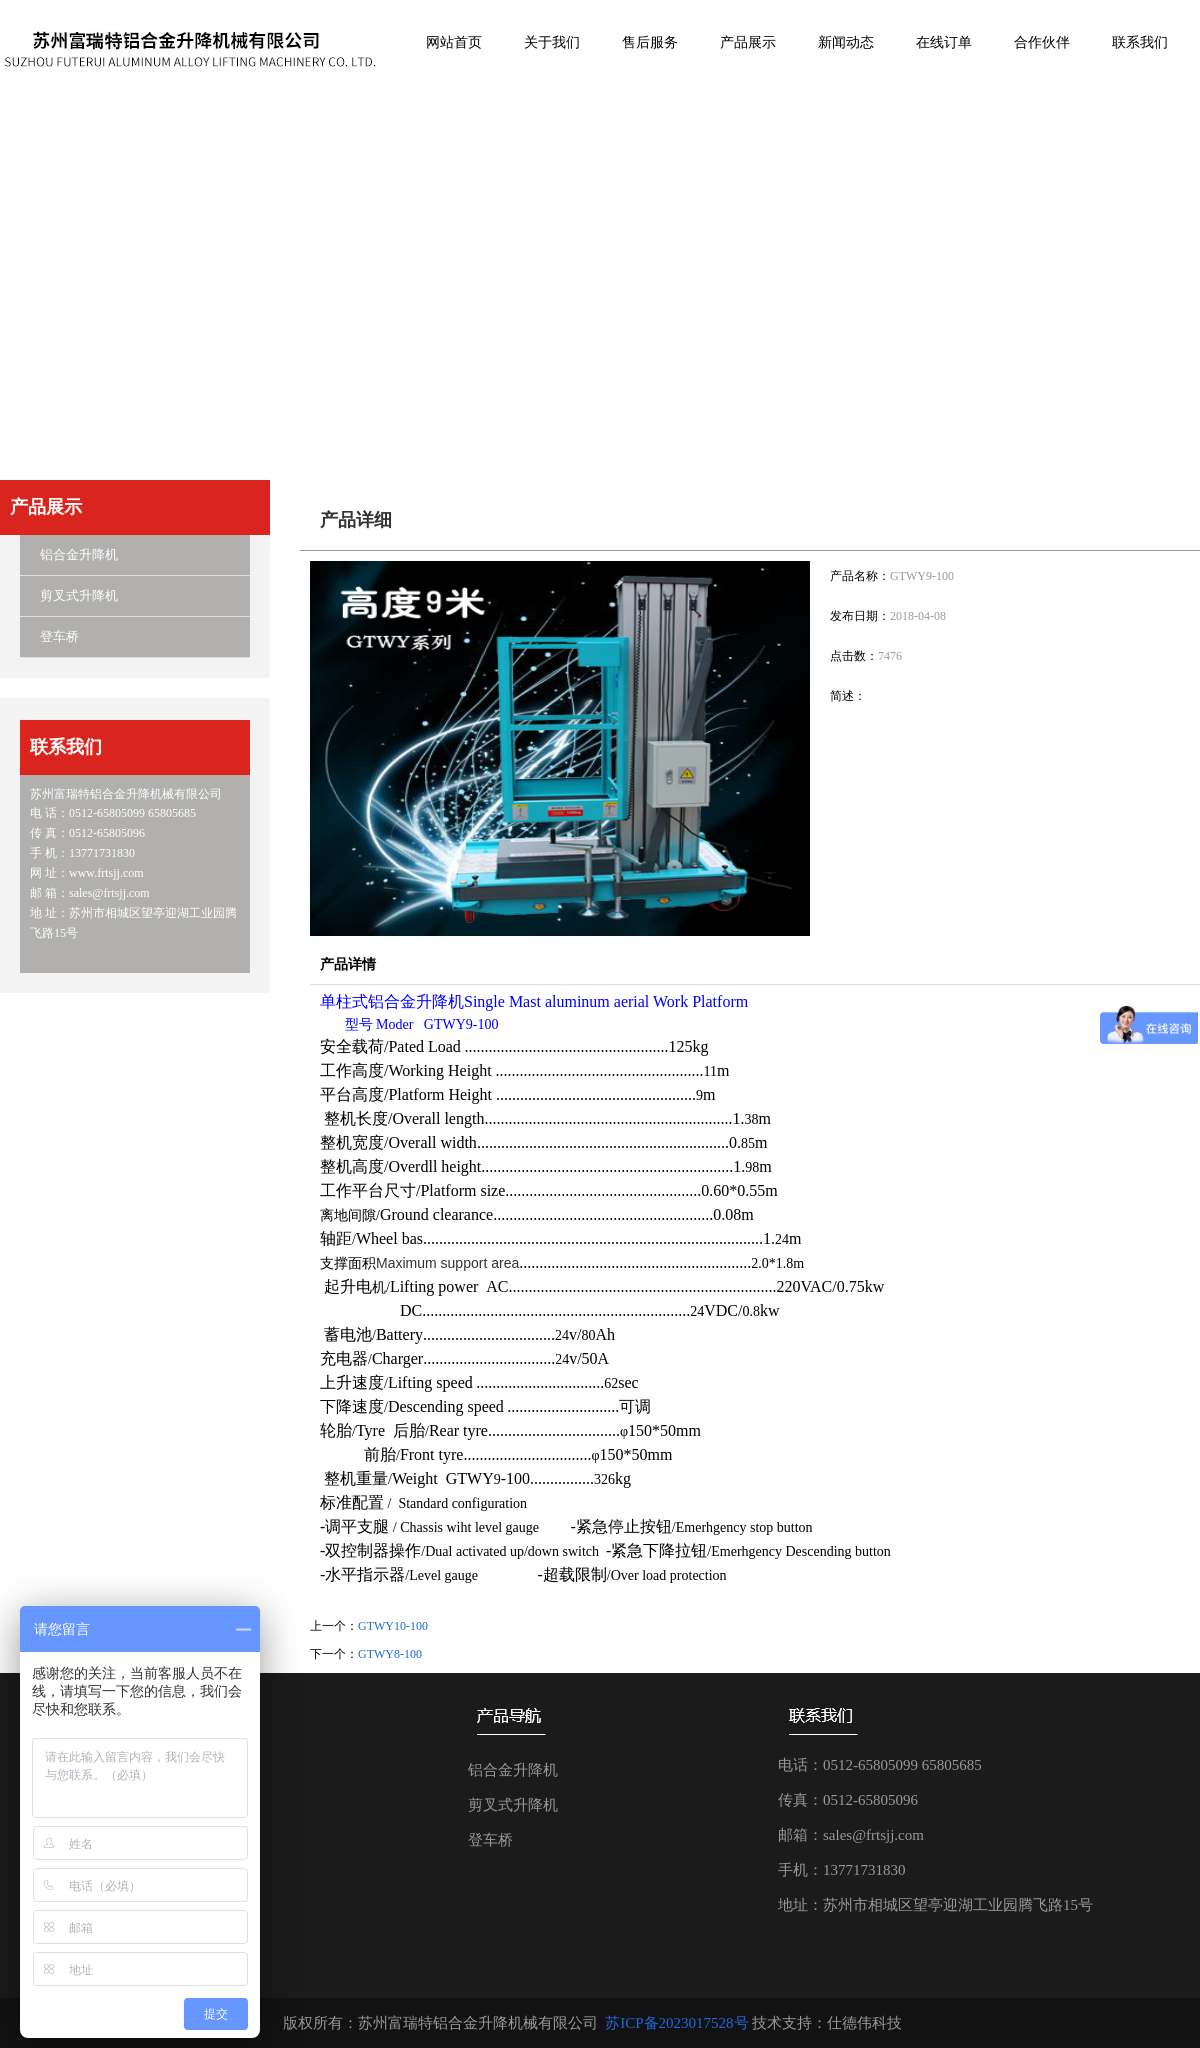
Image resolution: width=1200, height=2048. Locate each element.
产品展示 (46, 507)
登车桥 (59, 636)
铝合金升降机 (79, 554)
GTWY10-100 (393, 1626)
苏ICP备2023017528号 (676, 2023)
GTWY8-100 (390, 1654)
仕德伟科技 (864, 2023)
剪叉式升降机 (79, 595)
